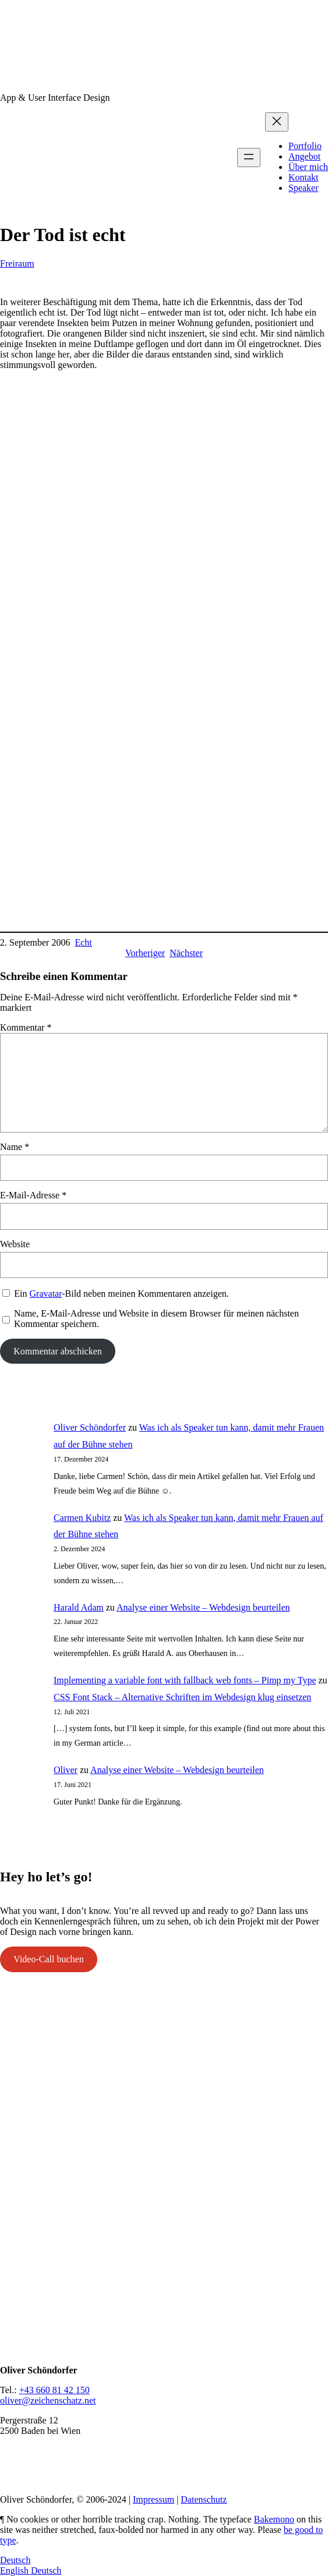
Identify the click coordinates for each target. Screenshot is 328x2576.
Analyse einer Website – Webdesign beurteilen (203, 1607)
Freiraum (17, 263)
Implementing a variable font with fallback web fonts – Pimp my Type (185, 1680)
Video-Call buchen (48, 1959)
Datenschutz (204, 2499)
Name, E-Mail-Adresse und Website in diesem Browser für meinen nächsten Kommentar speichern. (156, 1318)
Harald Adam (79, 1607)
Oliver (65, 1770)
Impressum (153, 2499)
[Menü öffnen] (248, 157)
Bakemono (274, 2519)
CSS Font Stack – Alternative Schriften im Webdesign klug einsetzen (182, 1697)
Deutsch (15, 2560)
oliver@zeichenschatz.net (48, 2400)
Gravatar (46, 1293)
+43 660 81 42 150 (54, 2390)
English (15, 2570)
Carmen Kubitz (82, 1518)
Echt (83, 942)
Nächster (186, 953)
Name (14, 1147)
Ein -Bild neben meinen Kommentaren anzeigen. (121, 1293)
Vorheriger (145, 953)
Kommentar (25, 1027)
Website (15, 1244)
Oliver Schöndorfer (90, 1427)
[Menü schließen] (276, 122)
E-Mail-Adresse (33, 1195)
